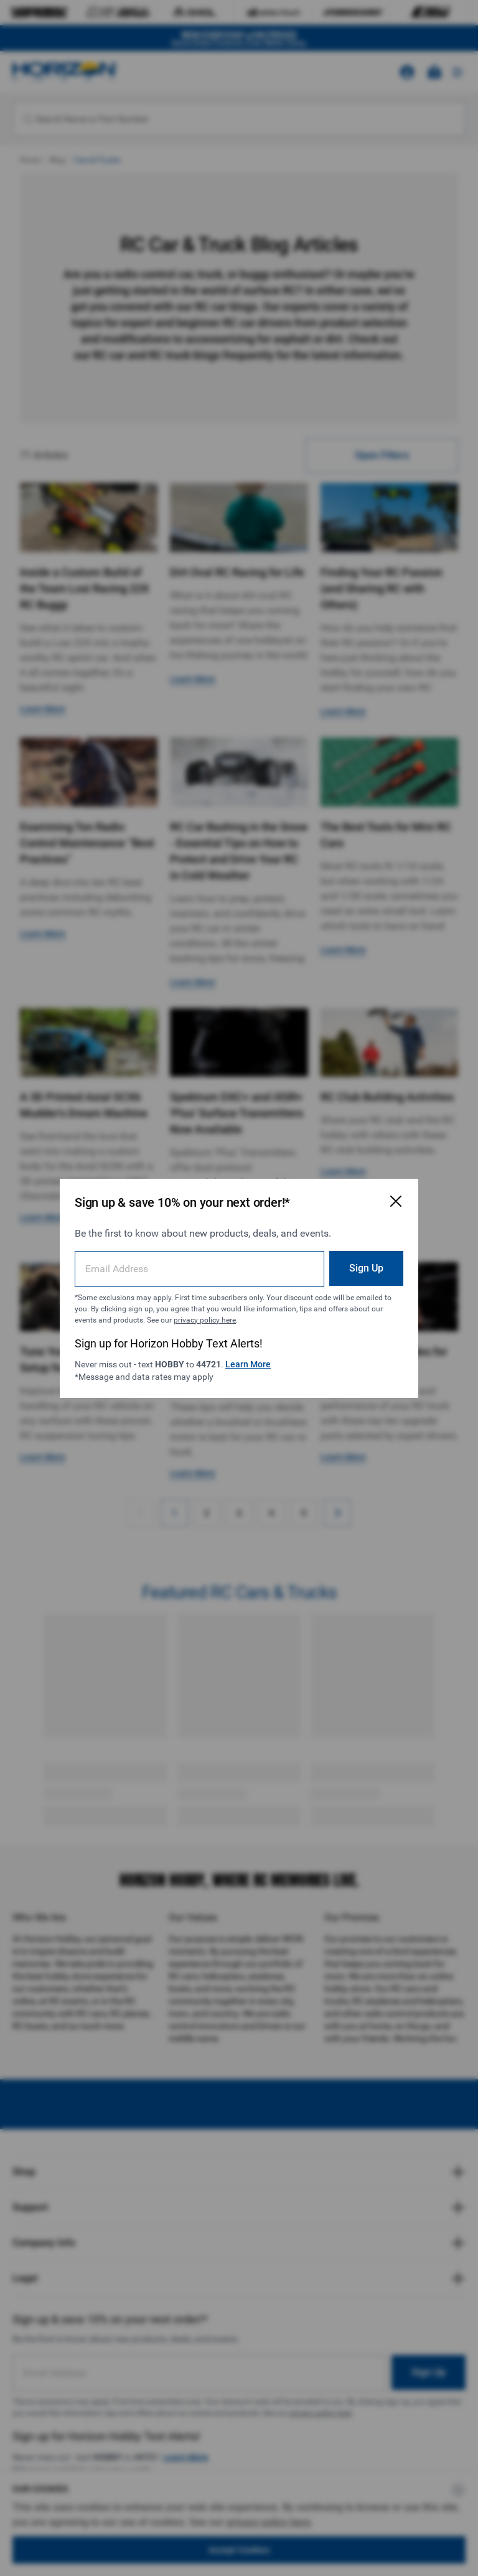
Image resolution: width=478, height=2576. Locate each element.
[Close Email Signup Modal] (395, 1201)
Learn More (248, 1364)
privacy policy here (205, 1320)
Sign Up (366, 1268)
